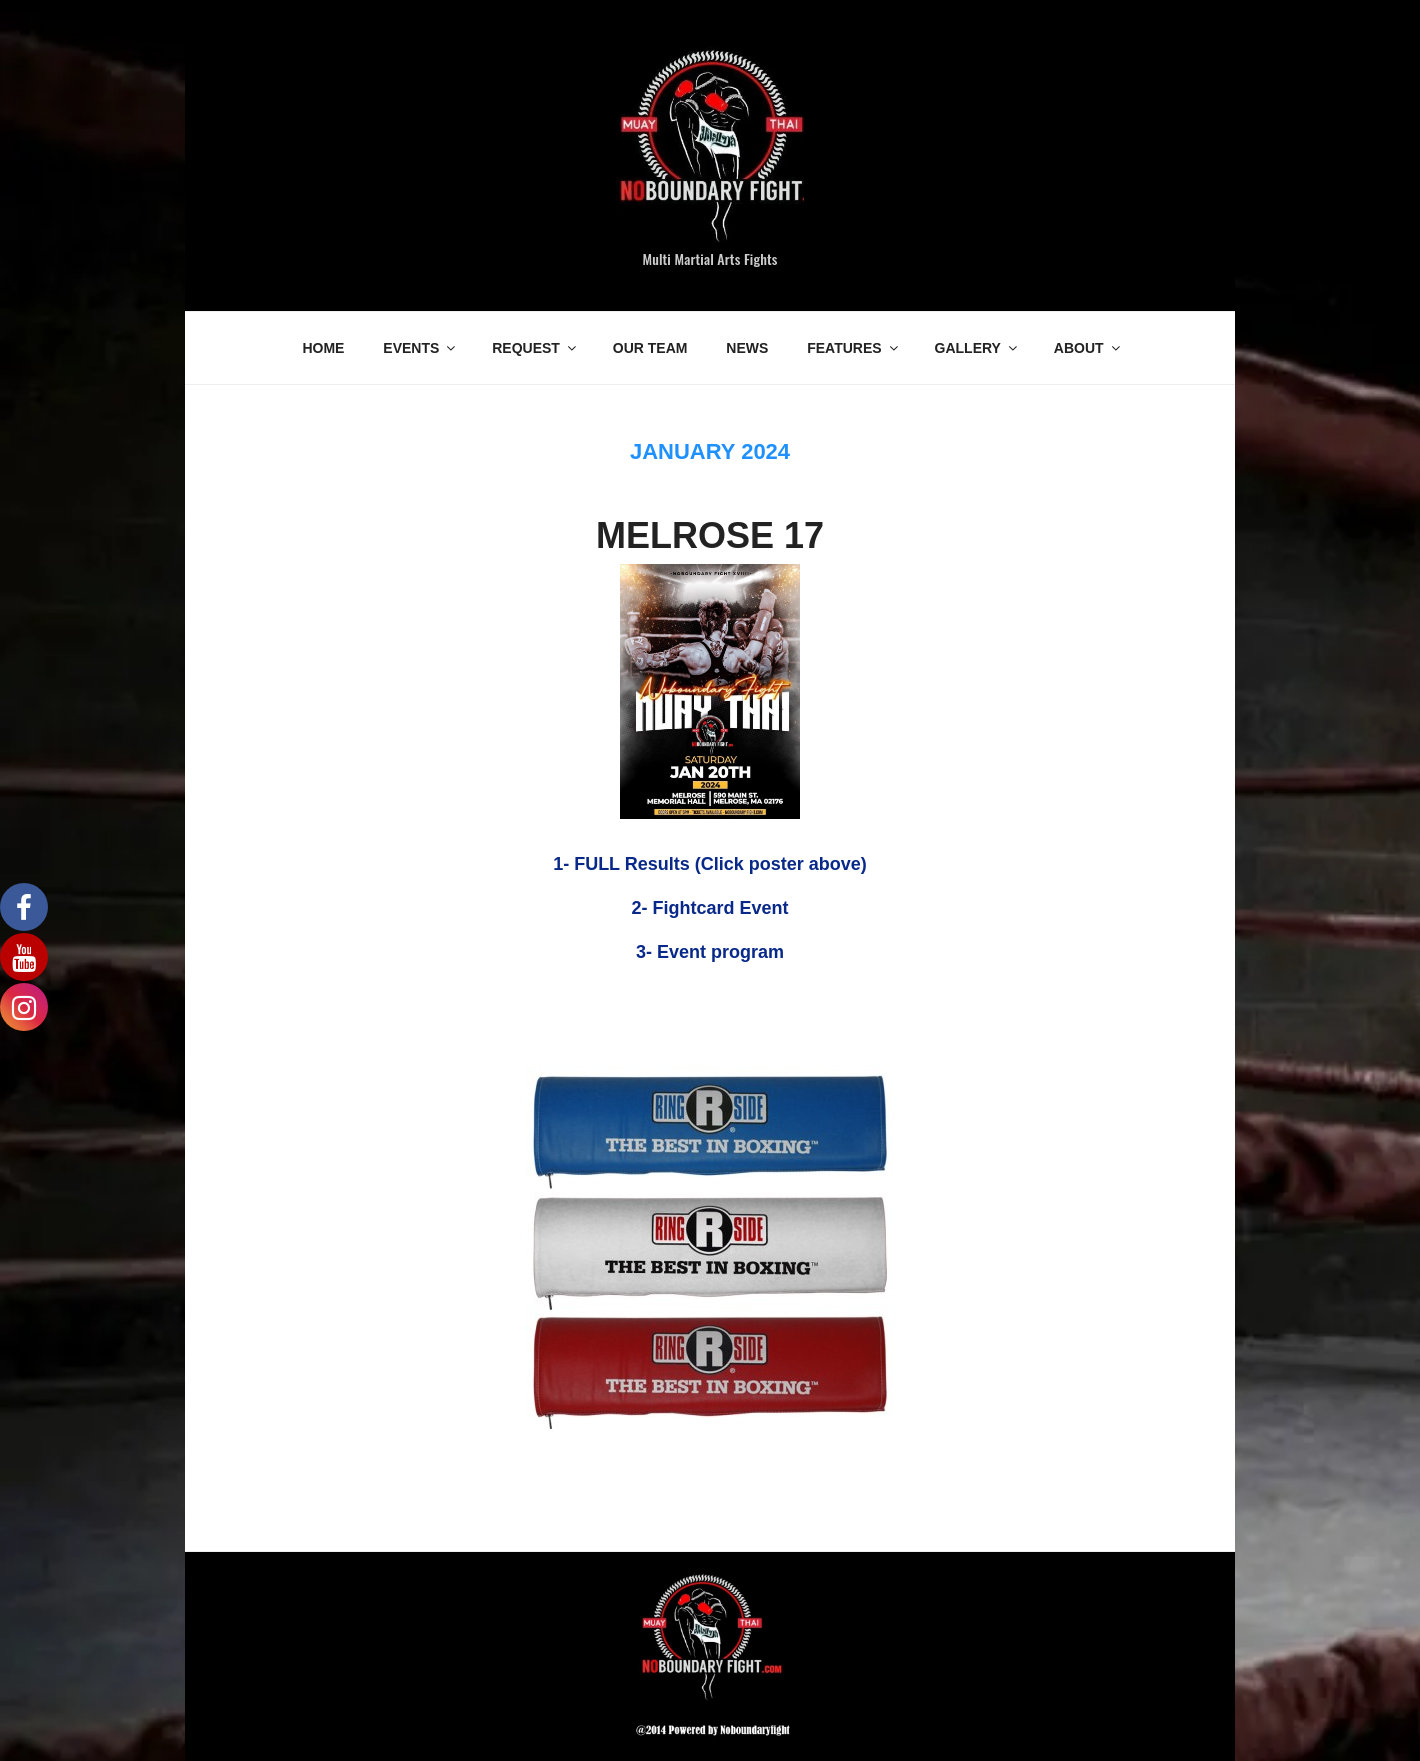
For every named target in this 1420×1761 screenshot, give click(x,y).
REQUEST (535, 348)
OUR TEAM (650, 348)
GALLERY (977, 348)
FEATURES (853, 348)
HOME (323, 348)
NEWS (747, 348)
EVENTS (420, 348)
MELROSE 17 (710, 535)
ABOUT (1088, 348)
